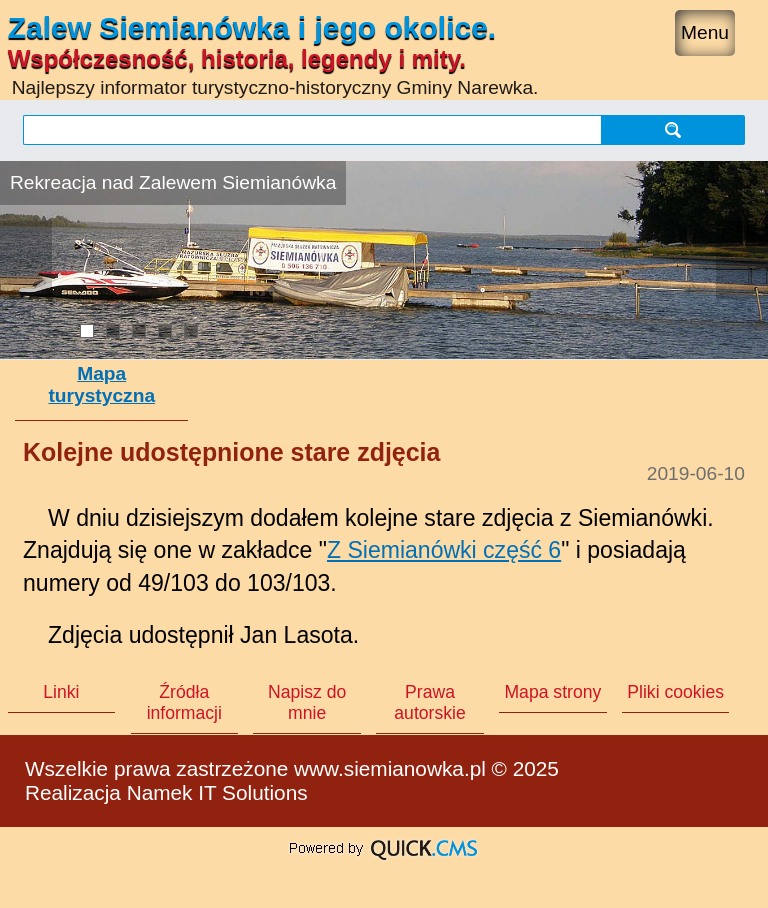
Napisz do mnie (307, 702)
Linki (61, 692)
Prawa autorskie (429, 702)
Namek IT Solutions (217, 792)
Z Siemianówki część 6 (444, 550)
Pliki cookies (675, 692)
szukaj (673, 129)
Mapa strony (552, 692)
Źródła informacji (184, 702)
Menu (705, 32)
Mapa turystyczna (101, 384)
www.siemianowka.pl (390, 768)
